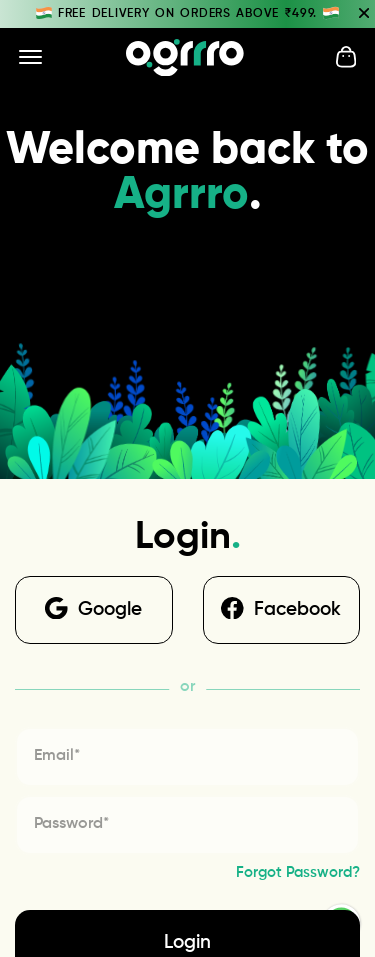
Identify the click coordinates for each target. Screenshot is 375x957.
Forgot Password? (298, 872)
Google (93, 608)
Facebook (281, 608)
